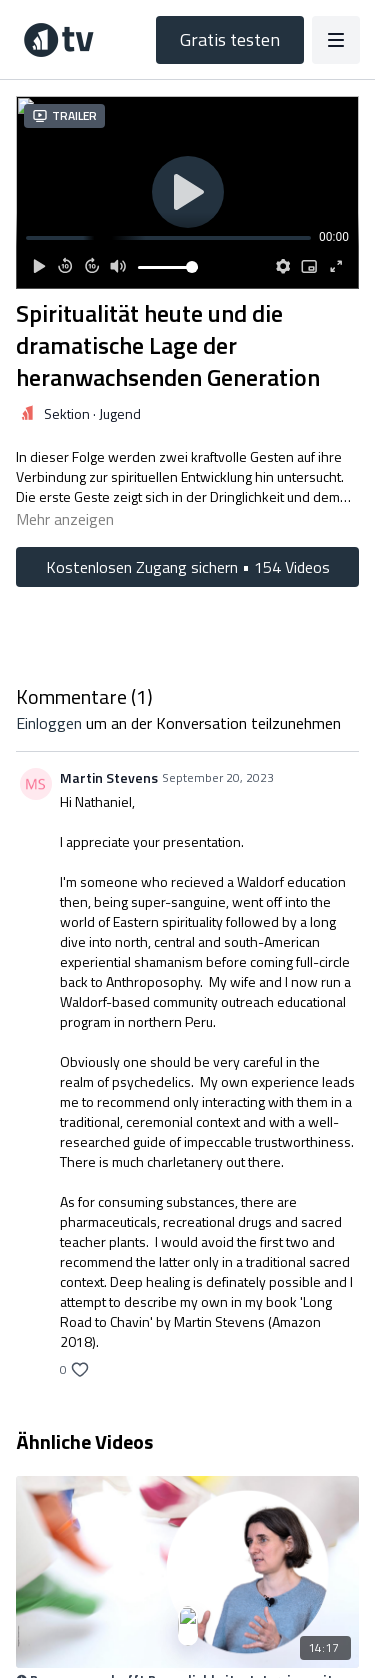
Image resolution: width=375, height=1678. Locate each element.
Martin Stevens (109, 777)
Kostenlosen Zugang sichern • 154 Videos (188, 567)
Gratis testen (230, 39)
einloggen (49, 723)
